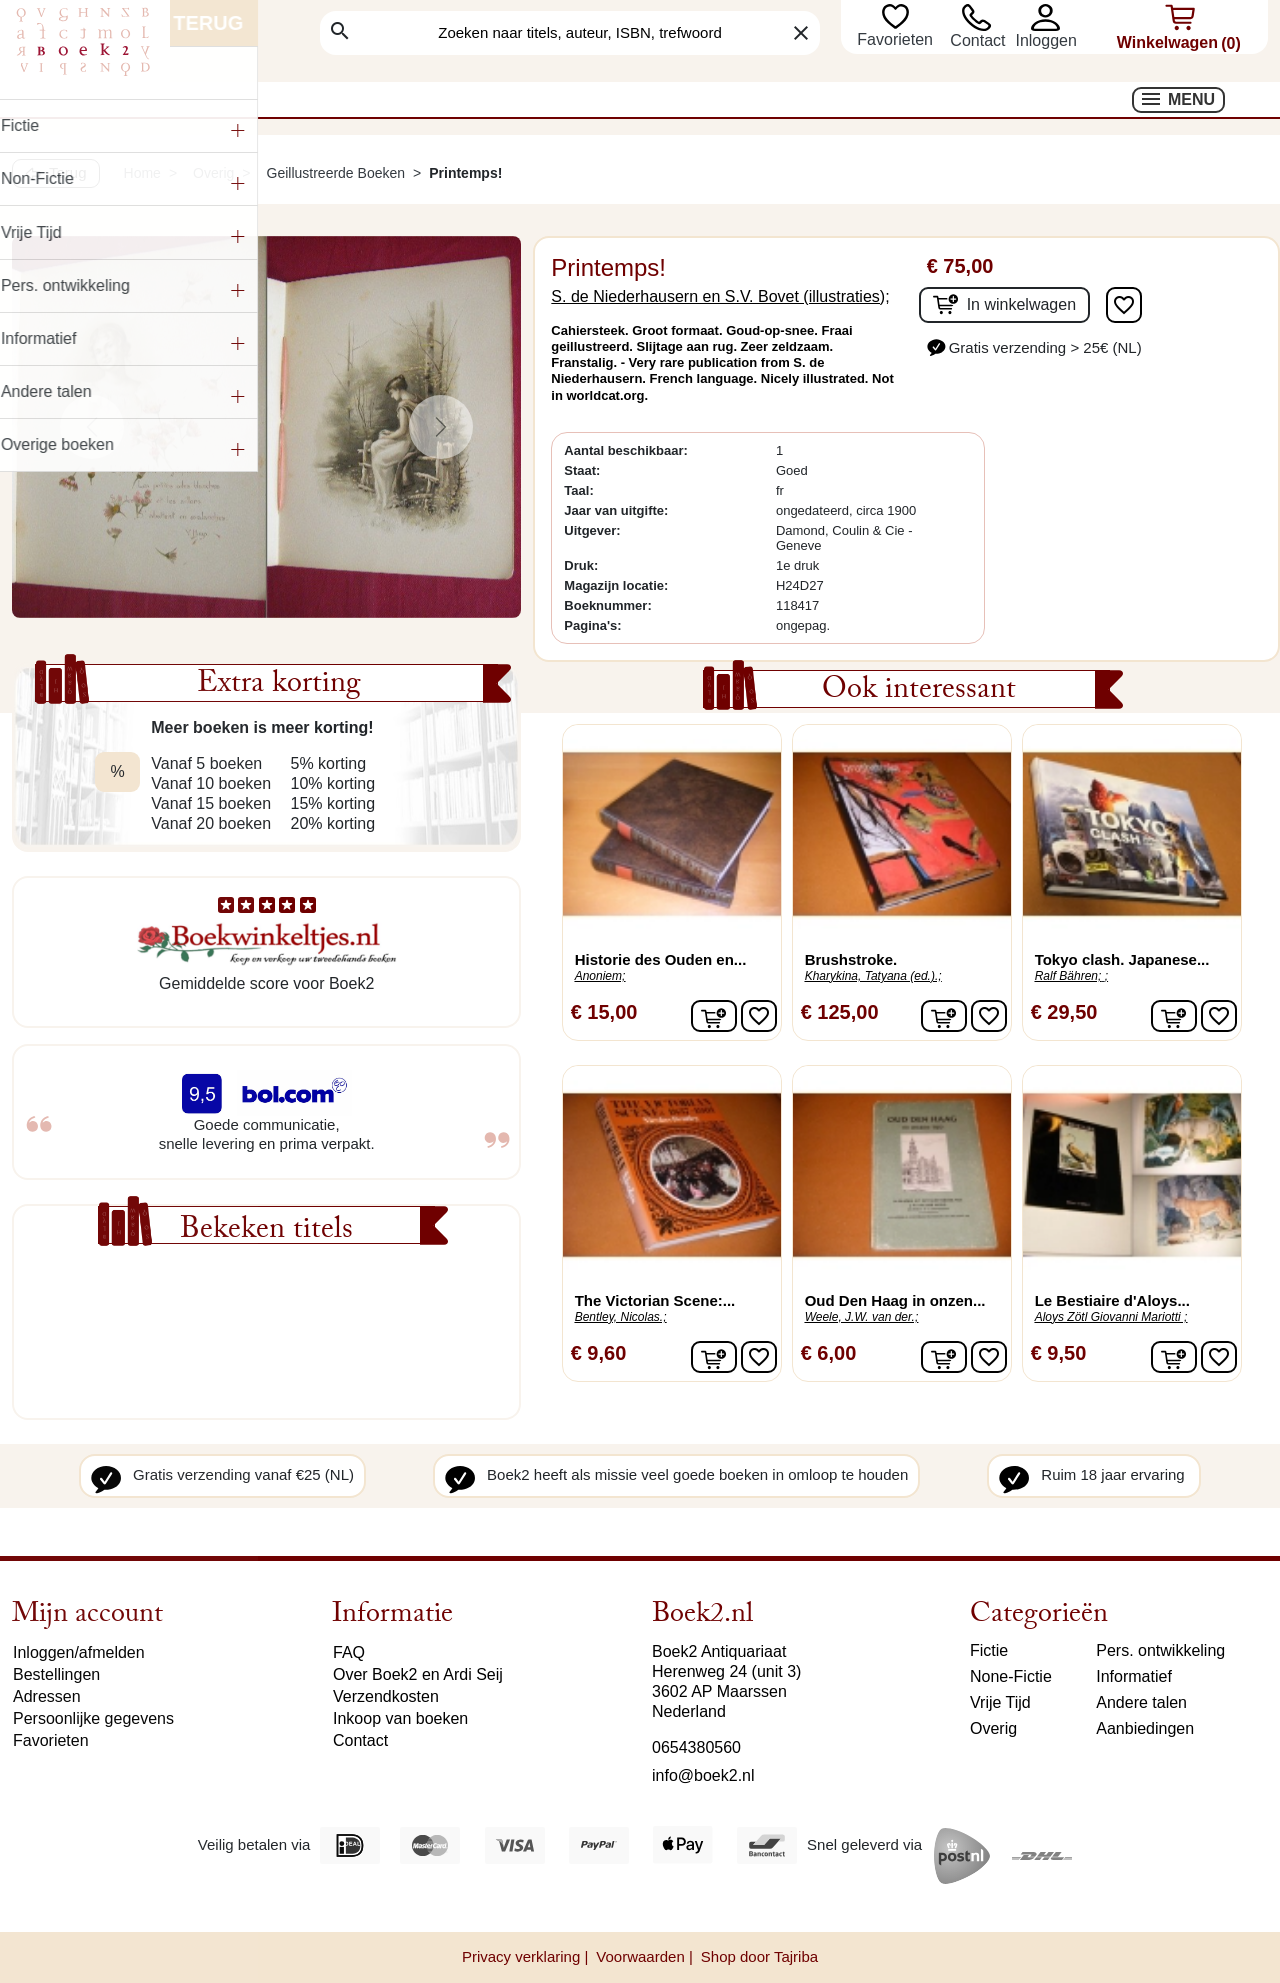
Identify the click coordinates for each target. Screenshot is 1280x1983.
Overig (993, 1728)
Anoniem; (600, 976)
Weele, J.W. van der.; (862, 1317)
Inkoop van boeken (400, 1718)
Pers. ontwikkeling (1160, 1650)
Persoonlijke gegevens (93, 1718)
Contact (977, 40)
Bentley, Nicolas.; (621, 1317)
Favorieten (897, 39)
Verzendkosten (386, 1696)
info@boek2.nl (703, 1775)
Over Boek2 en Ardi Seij (418, 1674)
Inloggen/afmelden (79, 1652)
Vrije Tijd (1000, 1702)
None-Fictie (1011, 1676)
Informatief (1134, 1676)
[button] (1045, 17)
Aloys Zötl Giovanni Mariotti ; (1111, 1317)
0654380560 (696, 1747)
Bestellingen (56, 1674)
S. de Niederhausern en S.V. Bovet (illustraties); (720, 296)
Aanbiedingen (1145, 1728)
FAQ (349, 1652)
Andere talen (1141, 1702)
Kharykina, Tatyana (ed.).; (873, 976)
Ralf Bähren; (1068, 976)
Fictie (989, 1650)
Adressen (47, 1696)
